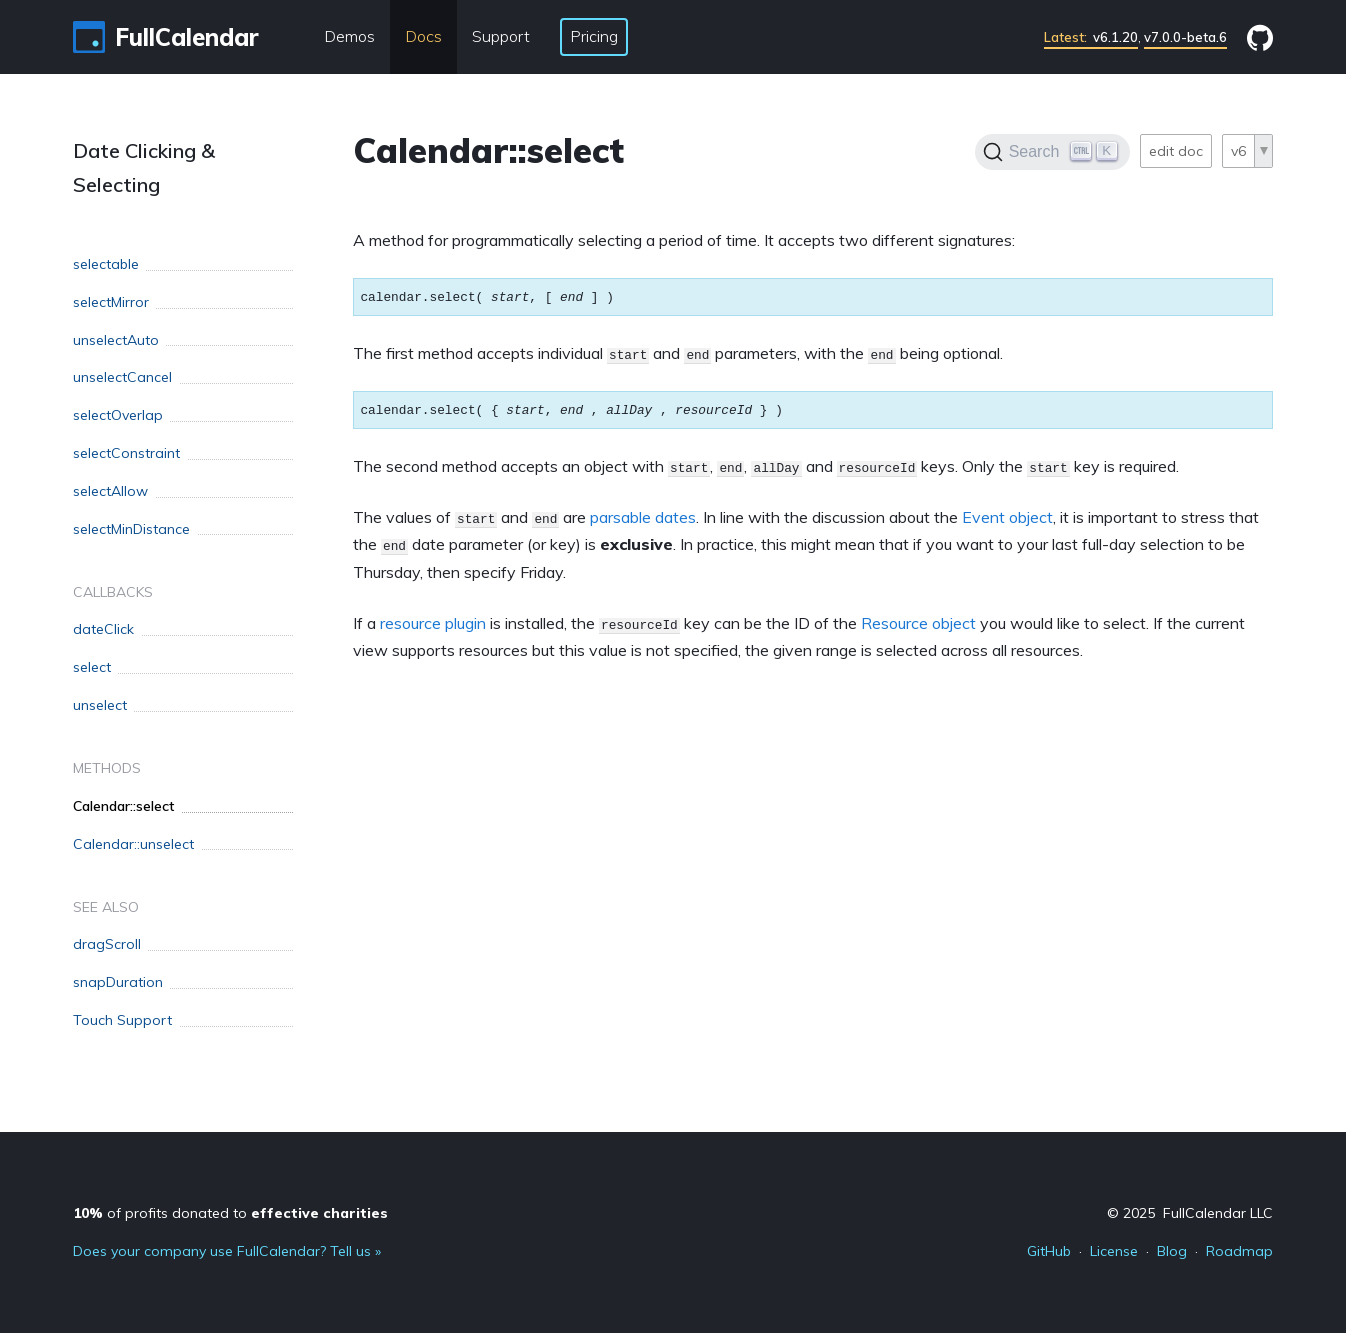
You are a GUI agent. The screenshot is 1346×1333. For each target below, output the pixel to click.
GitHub (1049, 1251)
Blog (1172, 1251)
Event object (1007, 517)
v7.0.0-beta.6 (1185, 37)
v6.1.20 (1091, 37)
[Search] (1052, 152)
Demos (349, 36)
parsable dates (643, 517)
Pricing (594, 36)
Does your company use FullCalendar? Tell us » (227, 1251)
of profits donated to (230, 1213)
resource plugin (433, 623)
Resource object (918, 623)
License (1114, 1251)
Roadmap (1239, 1251)
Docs (423, 36)
